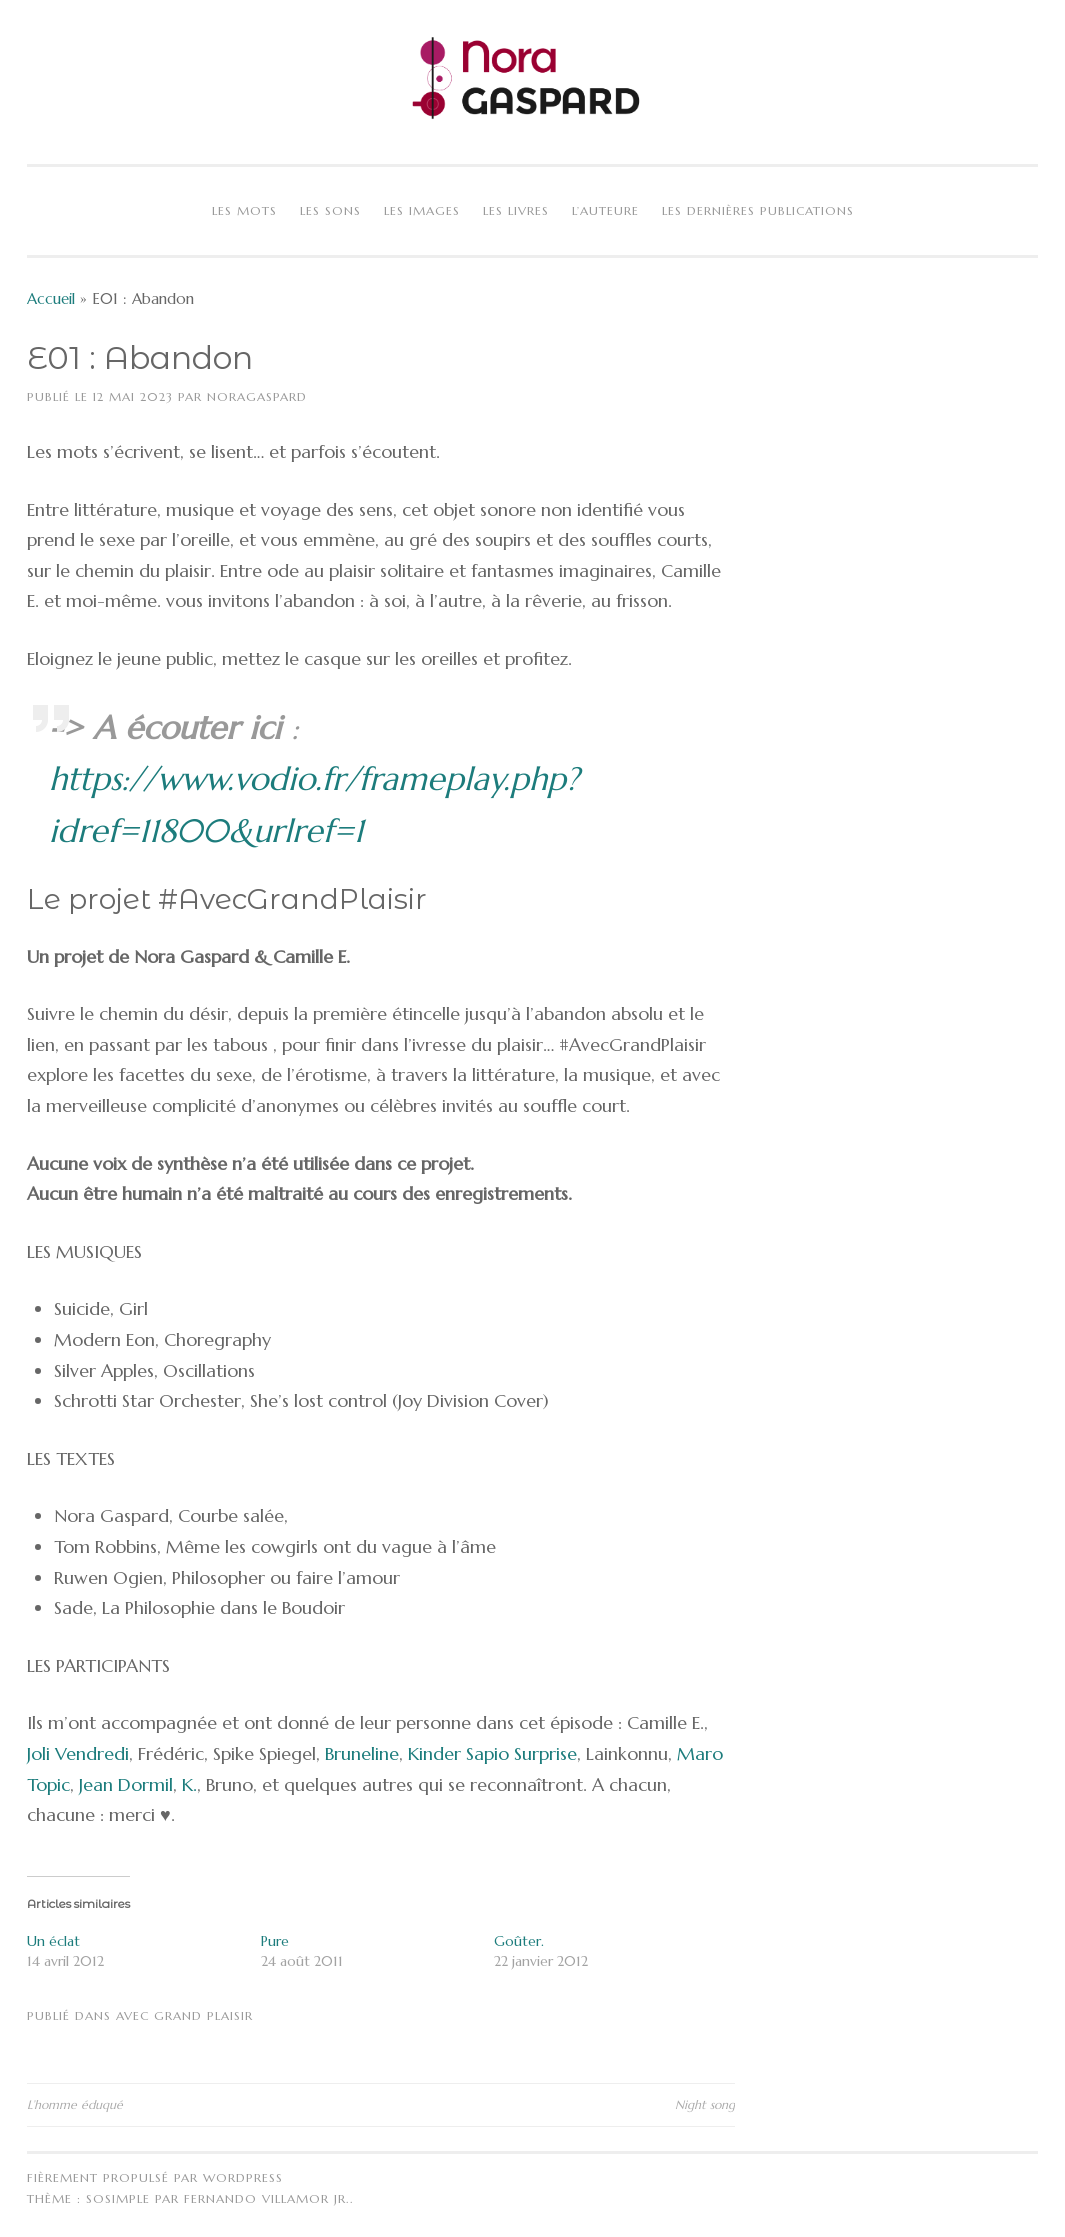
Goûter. (519, 1941)
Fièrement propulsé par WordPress (155, 2177)
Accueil (51, 298)
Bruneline (362, 1753)
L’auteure (605, 210)
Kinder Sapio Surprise (492, 1753)
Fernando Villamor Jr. (267, 2198)
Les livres (516, 210)
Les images (422, 210)
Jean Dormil (126, 1784)
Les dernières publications (758, 210)
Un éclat (53, 1941)
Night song (705, 2104)
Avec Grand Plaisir (184, 2015)
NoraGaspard (257, 396)
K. (189, 1784)
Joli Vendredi (78, 1753)
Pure (275, 1941)
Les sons (330, 210)
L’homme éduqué (75, 2104)
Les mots (244, 210)
